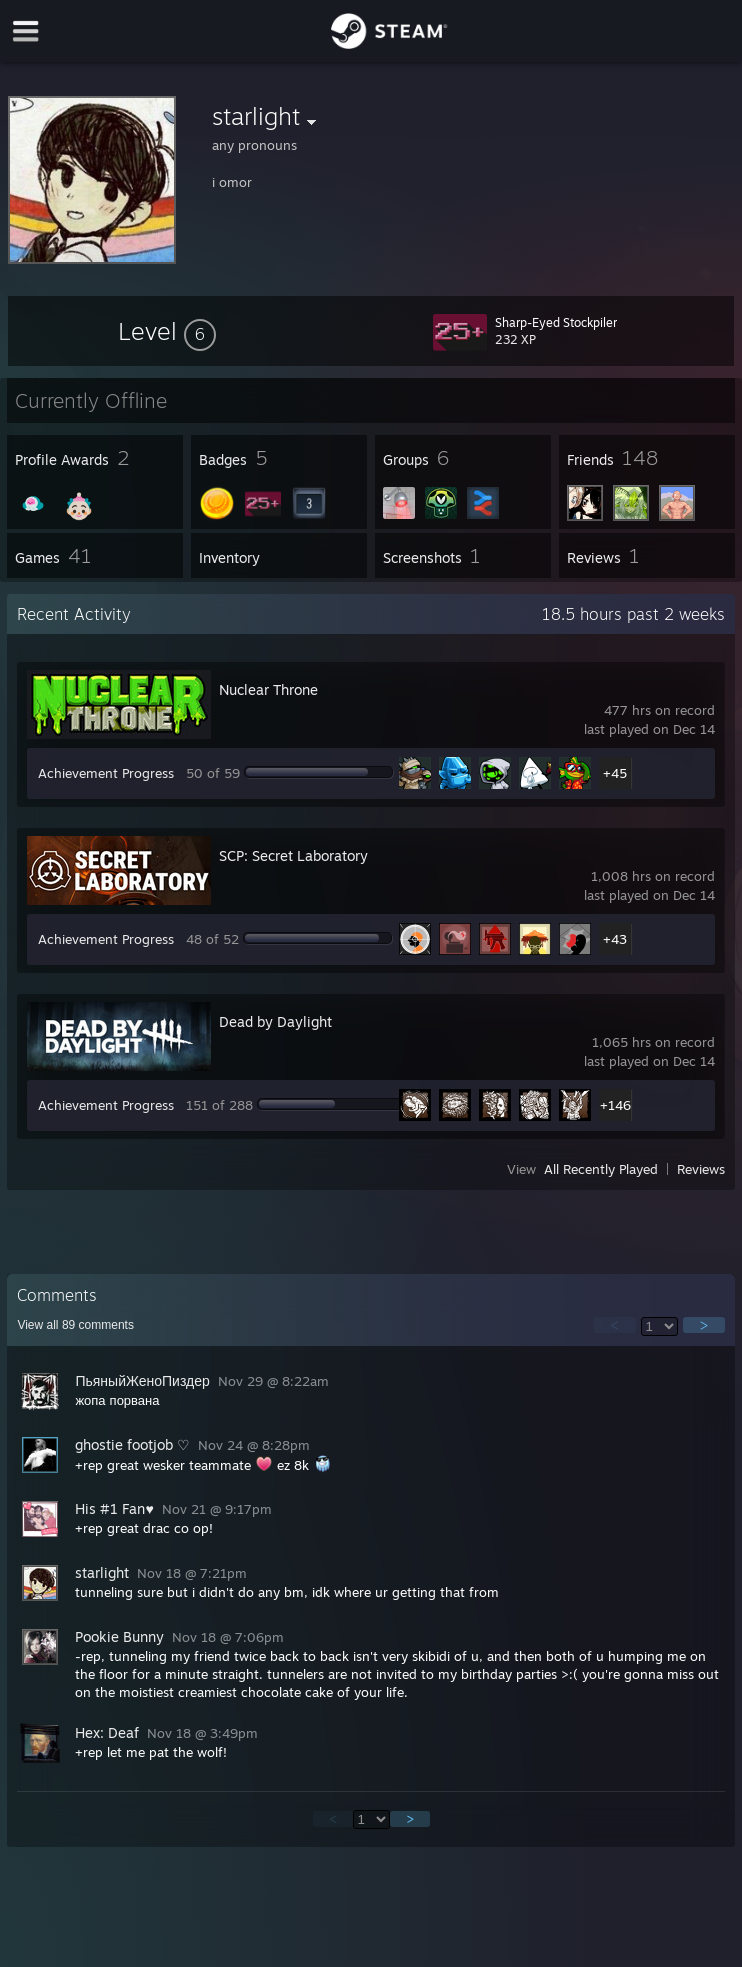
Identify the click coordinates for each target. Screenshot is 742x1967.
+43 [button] (615, 939)
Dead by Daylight (275, 1021)
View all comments (75, 1325)
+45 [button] (615, 773)
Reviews (701, 1169)
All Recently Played (601, 1169)
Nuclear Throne (268, 689)
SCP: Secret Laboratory (293, 855)
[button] (167, 331)
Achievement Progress (106, 773)
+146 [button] (615, 1105)
